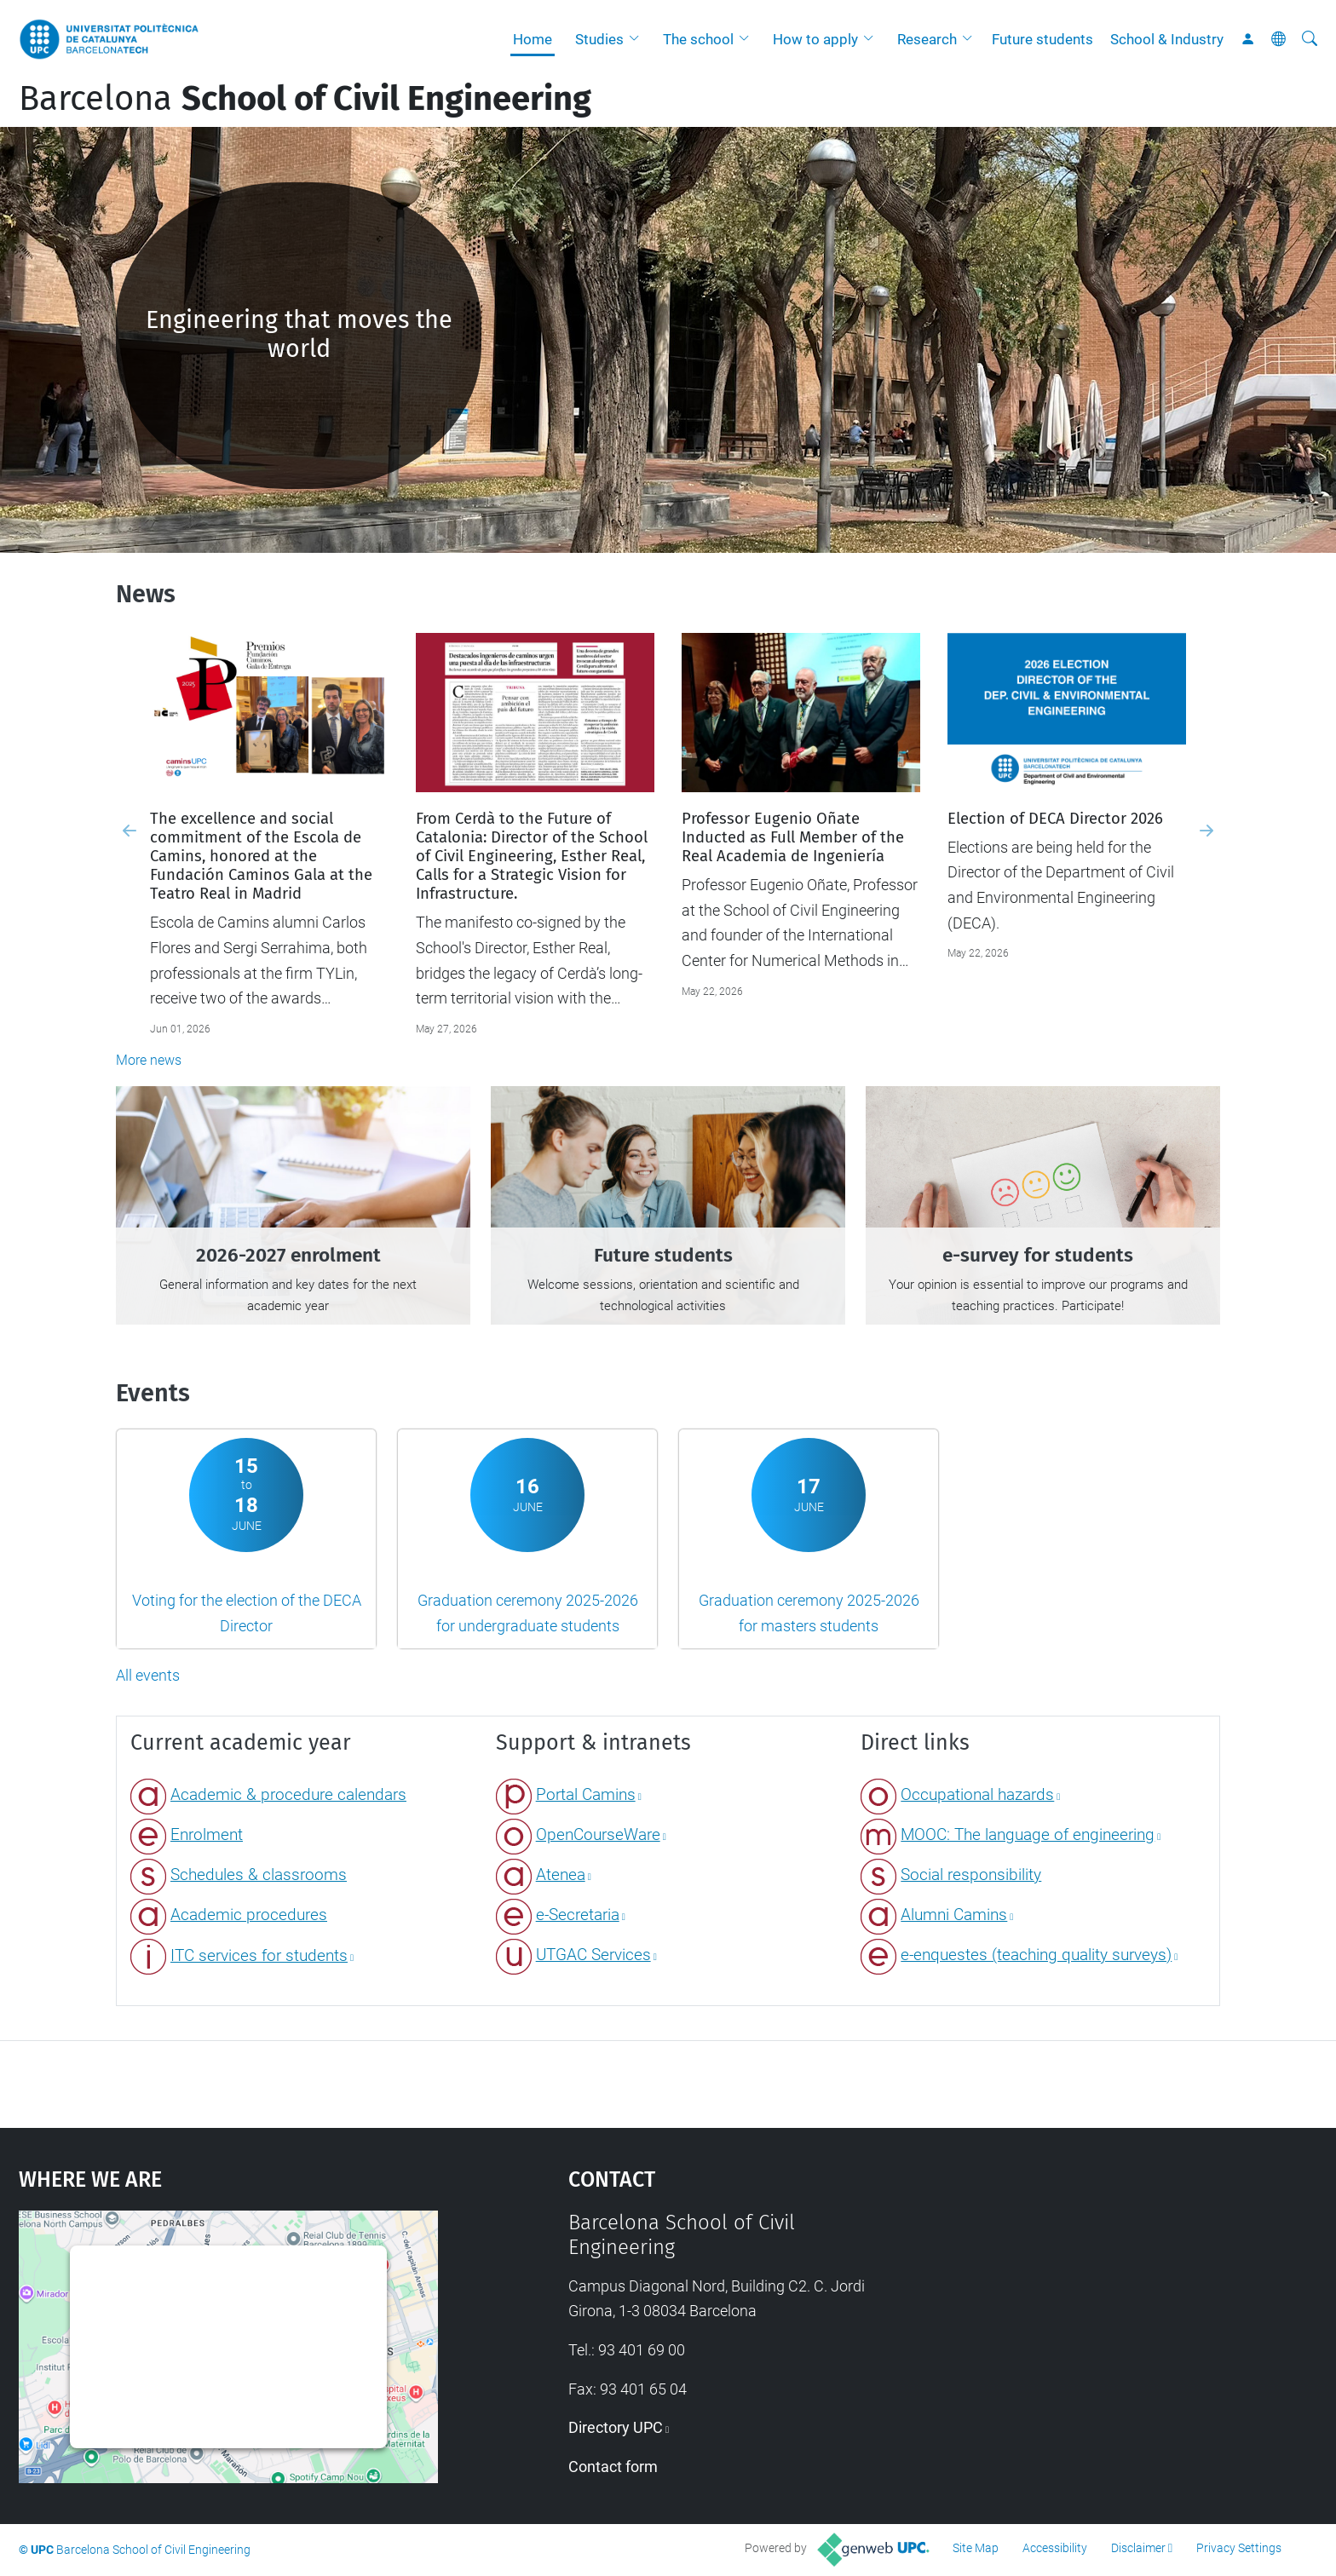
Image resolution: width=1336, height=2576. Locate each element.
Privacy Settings (1238, 2548)
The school (698, 39)
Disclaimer (1138, 2548)
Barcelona (305, 98)
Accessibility (1054, 2548)
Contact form (613, 2466)
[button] (638, 39)
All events (148, 1675)
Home (532, 39)
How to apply (815, 39)
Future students (1042, 39)
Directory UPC (615, 2427)
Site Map (976, 2548)
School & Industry (1167, 39)
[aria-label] (1309, 39)
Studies (599, 39)
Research (927, 39)
